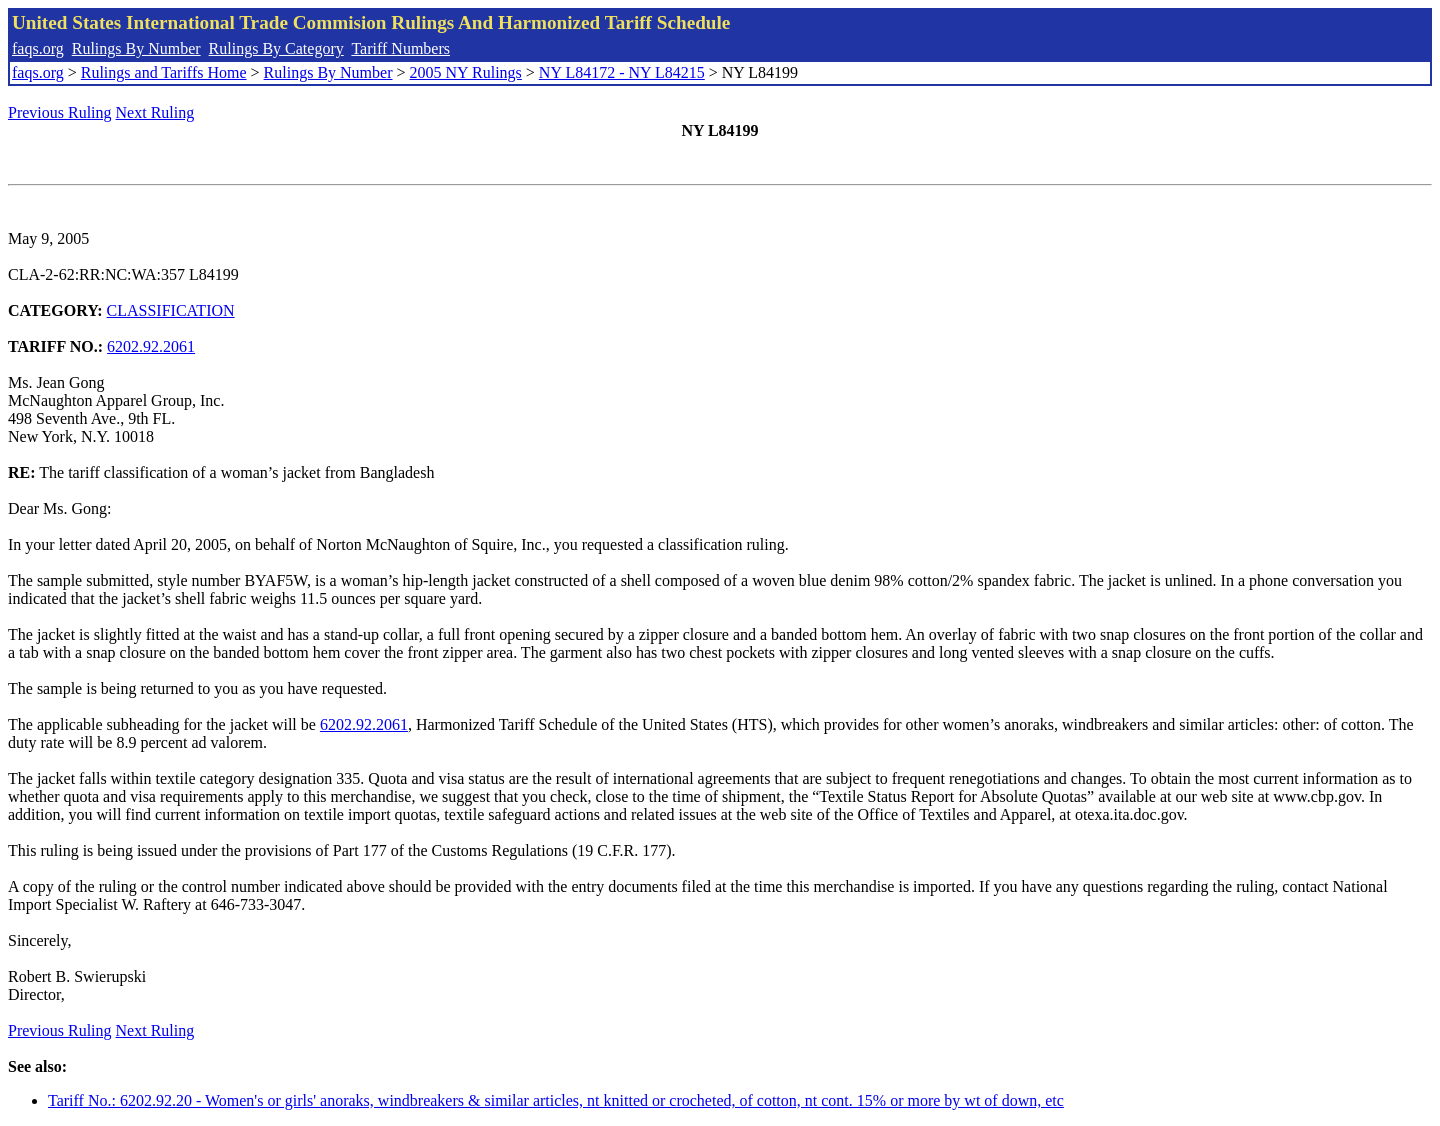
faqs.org (38, 48)
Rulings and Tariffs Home (164, 72)
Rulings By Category (276, 48)
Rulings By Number (136, 48)
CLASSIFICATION (171, 310)
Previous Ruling (60, 112)
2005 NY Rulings (466, 72)
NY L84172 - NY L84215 (622, 72)
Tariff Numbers (400, 48)
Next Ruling (155, 112)
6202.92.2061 (151, 346)
